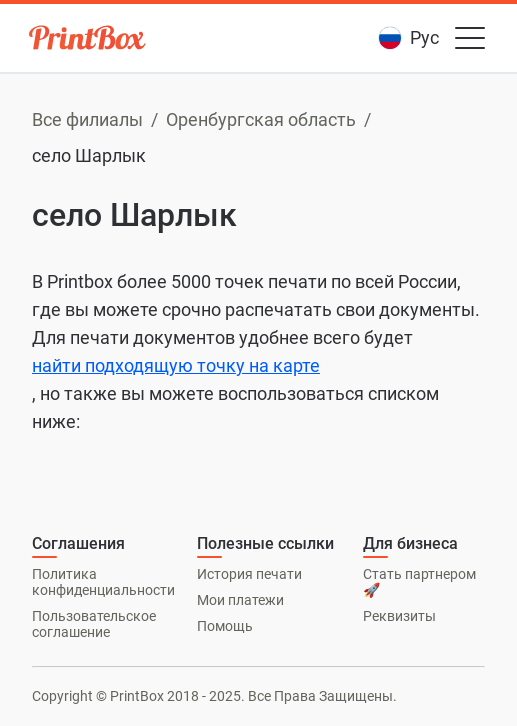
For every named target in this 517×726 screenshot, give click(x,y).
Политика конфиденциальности (103, 582)
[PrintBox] (89, 40)
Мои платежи (240, 600)
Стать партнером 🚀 (419, 582)
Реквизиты (399, 616)
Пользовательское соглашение (94, 624)
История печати (249, 574)
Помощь (225, 626)
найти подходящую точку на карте (176, 365)
